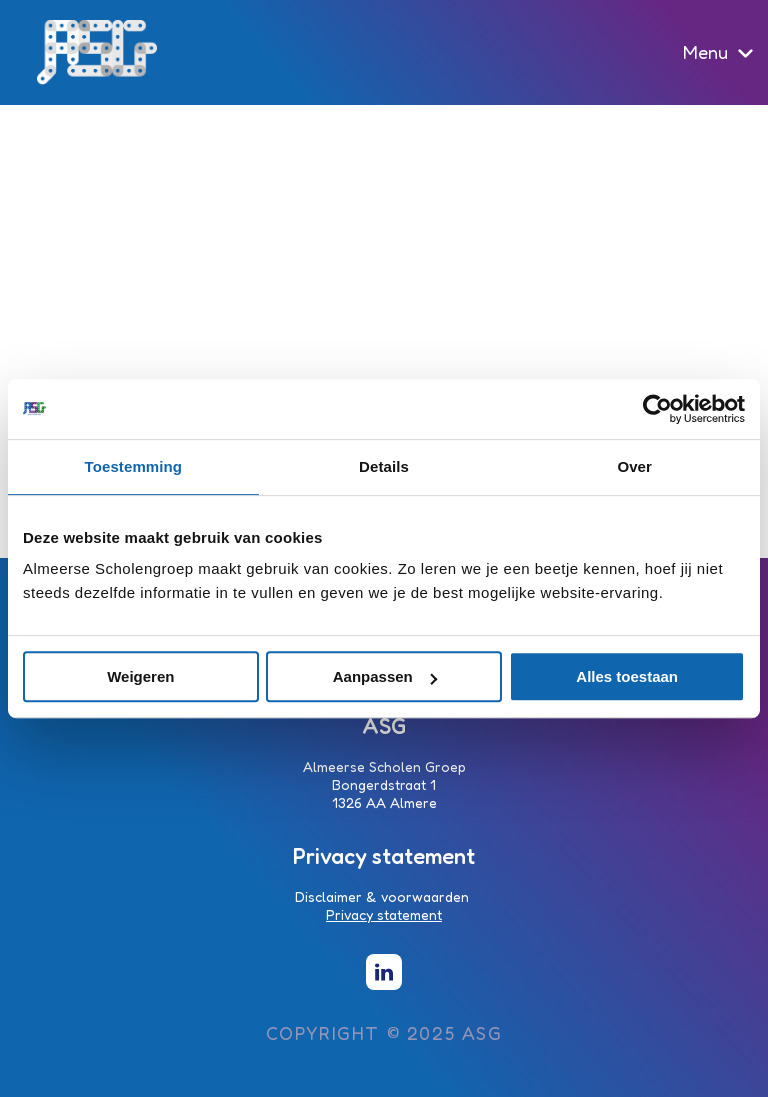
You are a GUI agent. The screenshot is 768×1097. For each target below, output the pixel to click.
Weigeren (140, 676)
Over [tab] (634, 466)
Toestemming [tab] (134, 466)
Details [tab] (384, 466)
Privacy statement (384, 914)
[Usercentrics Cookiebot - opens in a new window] (657, 409)
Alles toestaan (627, 676)
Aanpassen (385, 676)
